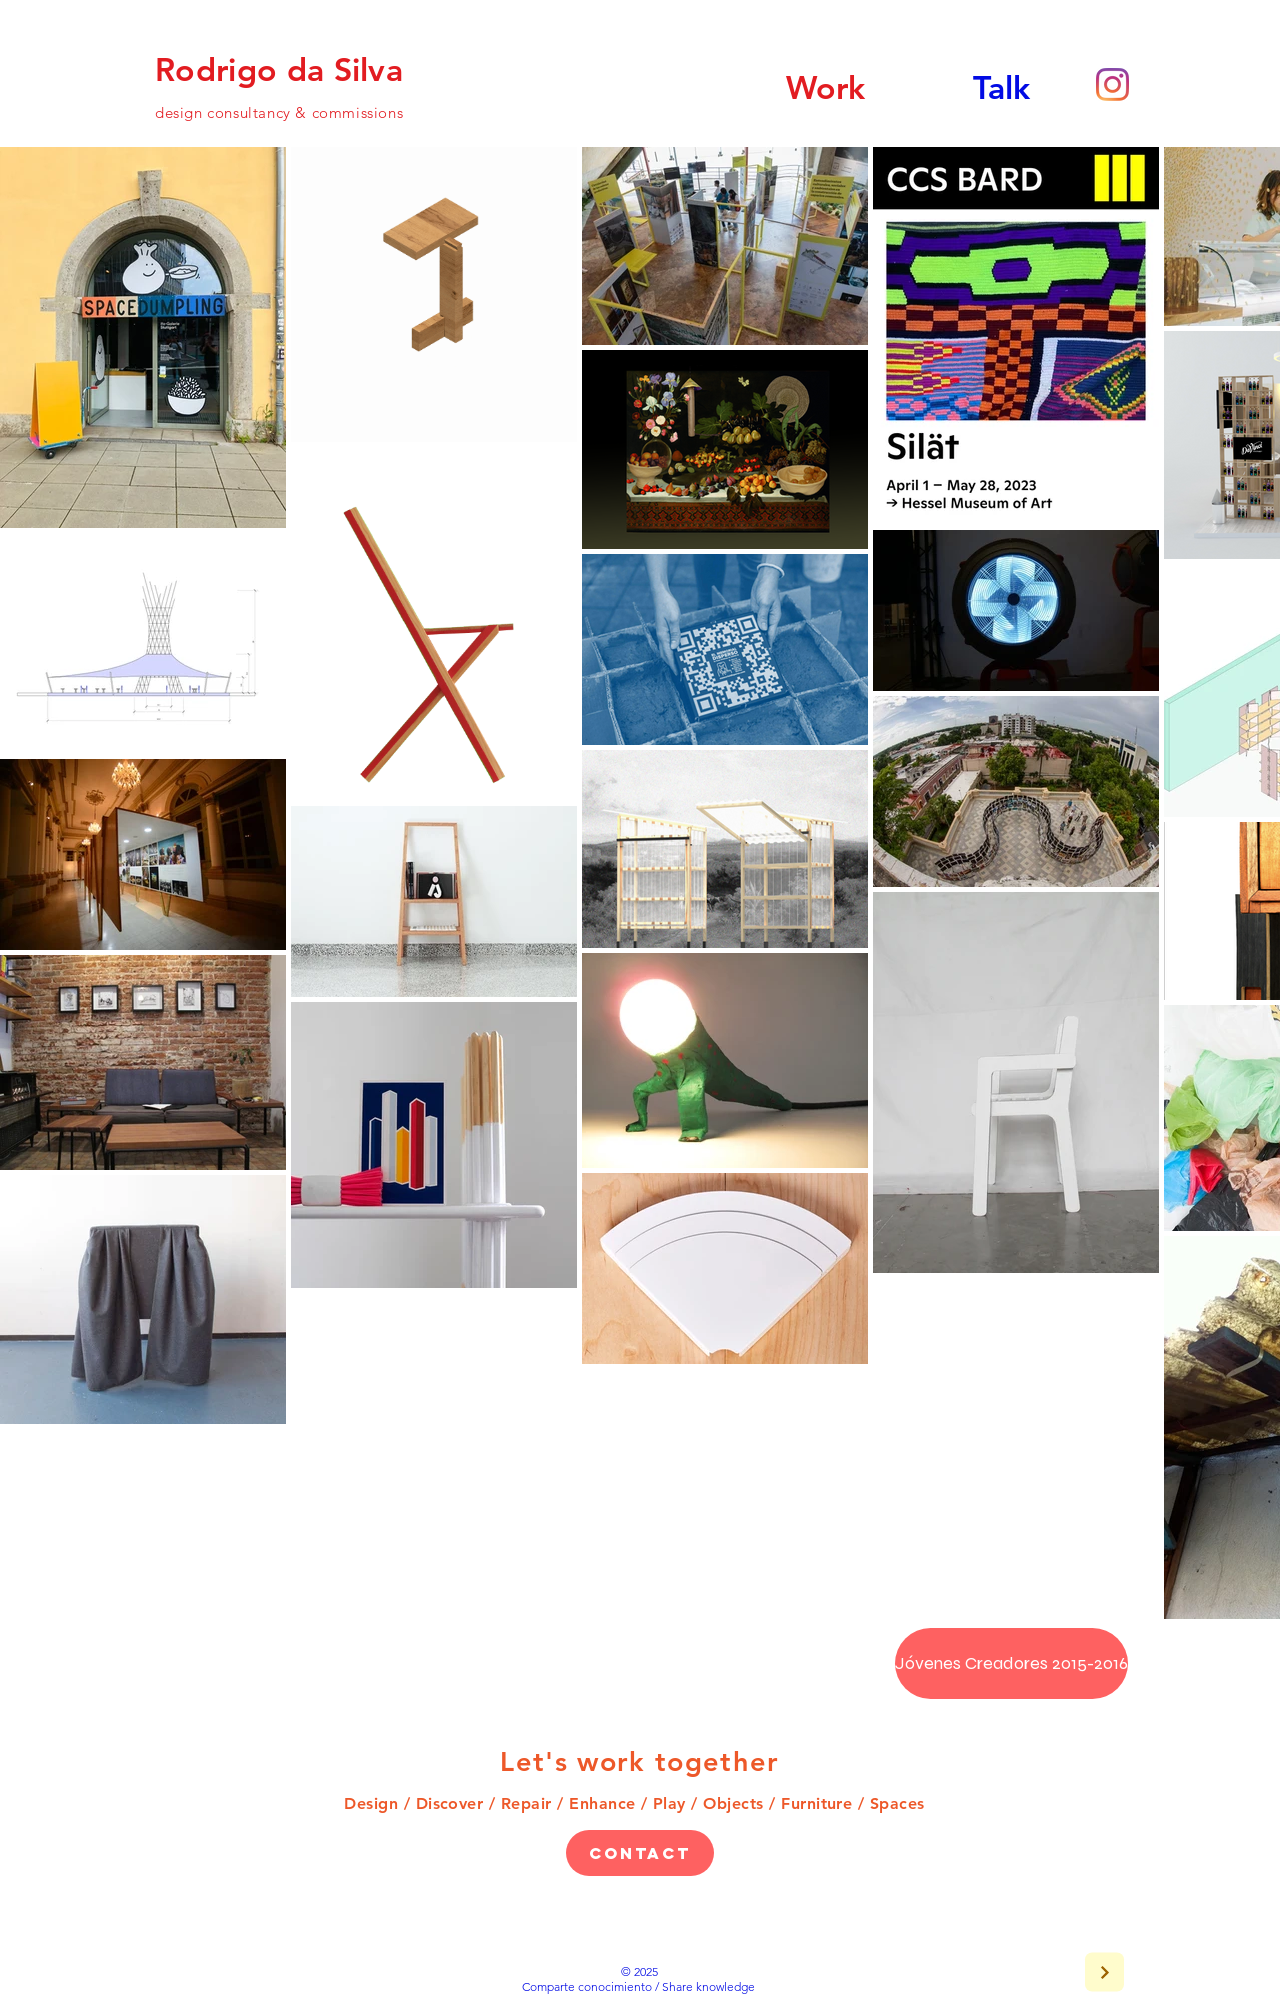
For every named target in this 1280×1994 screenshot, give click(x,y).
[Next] (1104, 1972)
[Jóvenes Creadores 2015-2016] (1011, 1663)
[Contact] (640, 1853)
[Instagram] (1112, 84)
